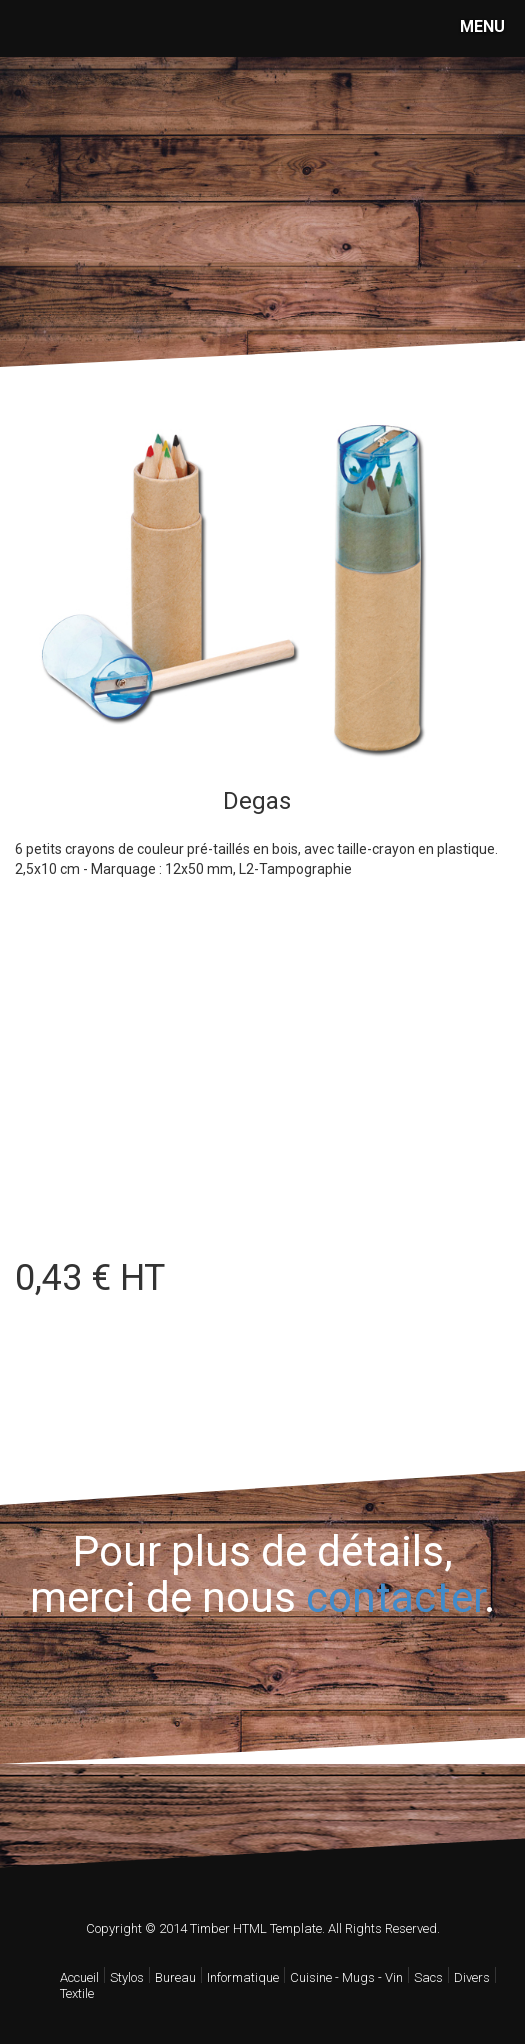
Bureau (175, 1977)
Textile (77, 1993)
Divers (472, 1977)
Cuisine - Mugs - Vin (346, 1977)
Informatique (243, 1977)
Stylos (127, 1977)
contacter (395, 1597)
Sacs (428, 1977)
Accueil (79, 1977)
